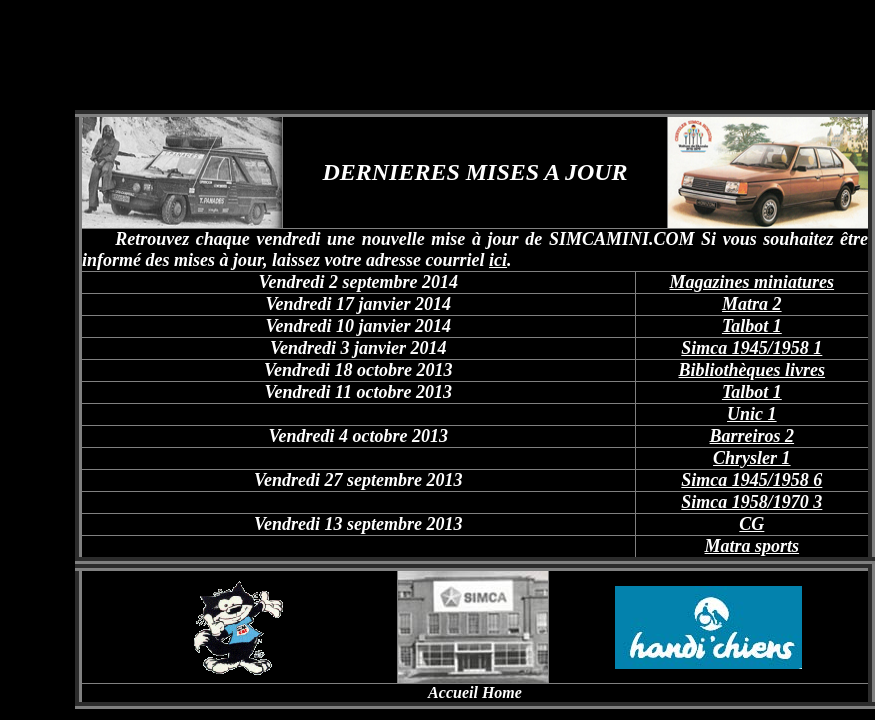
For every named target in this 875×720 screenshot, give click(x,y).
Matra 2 (752, 304)
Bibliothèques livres (752, 370)
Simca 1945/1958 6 (751, 480)
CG (751, 524)
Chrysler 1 (752, 458)
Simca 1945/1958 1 (751, 348)
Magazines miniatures (752, 282)
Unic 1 (752, 414)
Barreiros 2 (752, 436)
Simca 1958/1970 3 (751, 502)
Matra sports (752, 546)
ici (498, 260)
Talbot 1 (752, 326)
